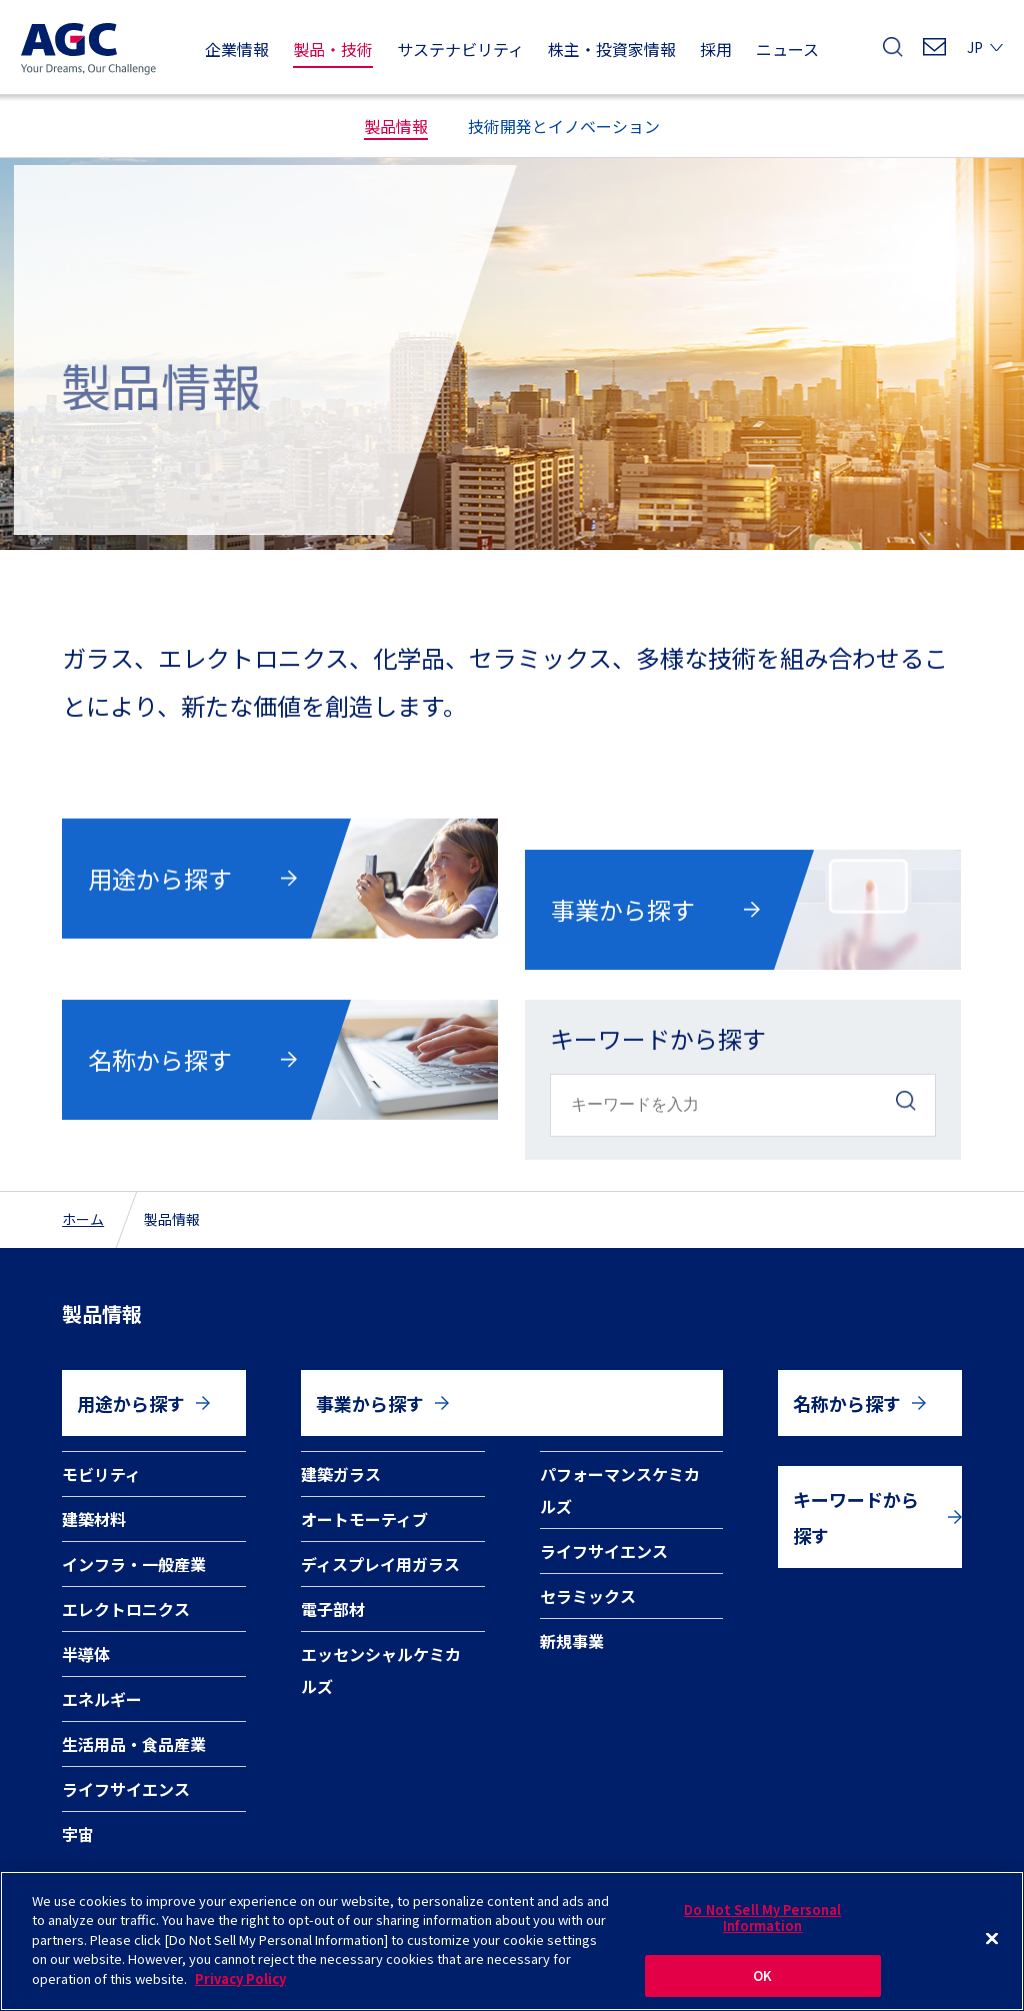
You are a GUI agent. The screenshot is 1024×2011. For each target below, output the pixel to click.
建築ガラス (341, 1474)
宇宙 (78, 1834)
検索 (893, 52)
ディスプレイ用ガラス (380, 1564)
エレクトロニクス (126, 1609)
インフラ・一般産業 (134, 1564)
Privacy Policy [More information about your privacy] (240, 1989)
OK (762, 1987)
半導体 (86, 1654)
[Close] (992, 1950)
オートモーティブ (364, 1519)
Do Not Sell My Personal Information (762, 1928)
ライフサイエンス (126, 1789)
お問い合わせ (934, 52)
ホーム (83, 1219)
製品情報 (102, 1313)
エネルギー (102, 1699)
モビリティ (101, 1474)
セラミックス (588, 1596)
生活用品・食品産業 (134, 1744)
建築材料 (94, 1519)
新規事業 (572, 1641)
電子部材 (333, 1609)
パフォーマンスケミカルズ (620, 1490)
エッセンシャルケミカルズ (381, 1670)
